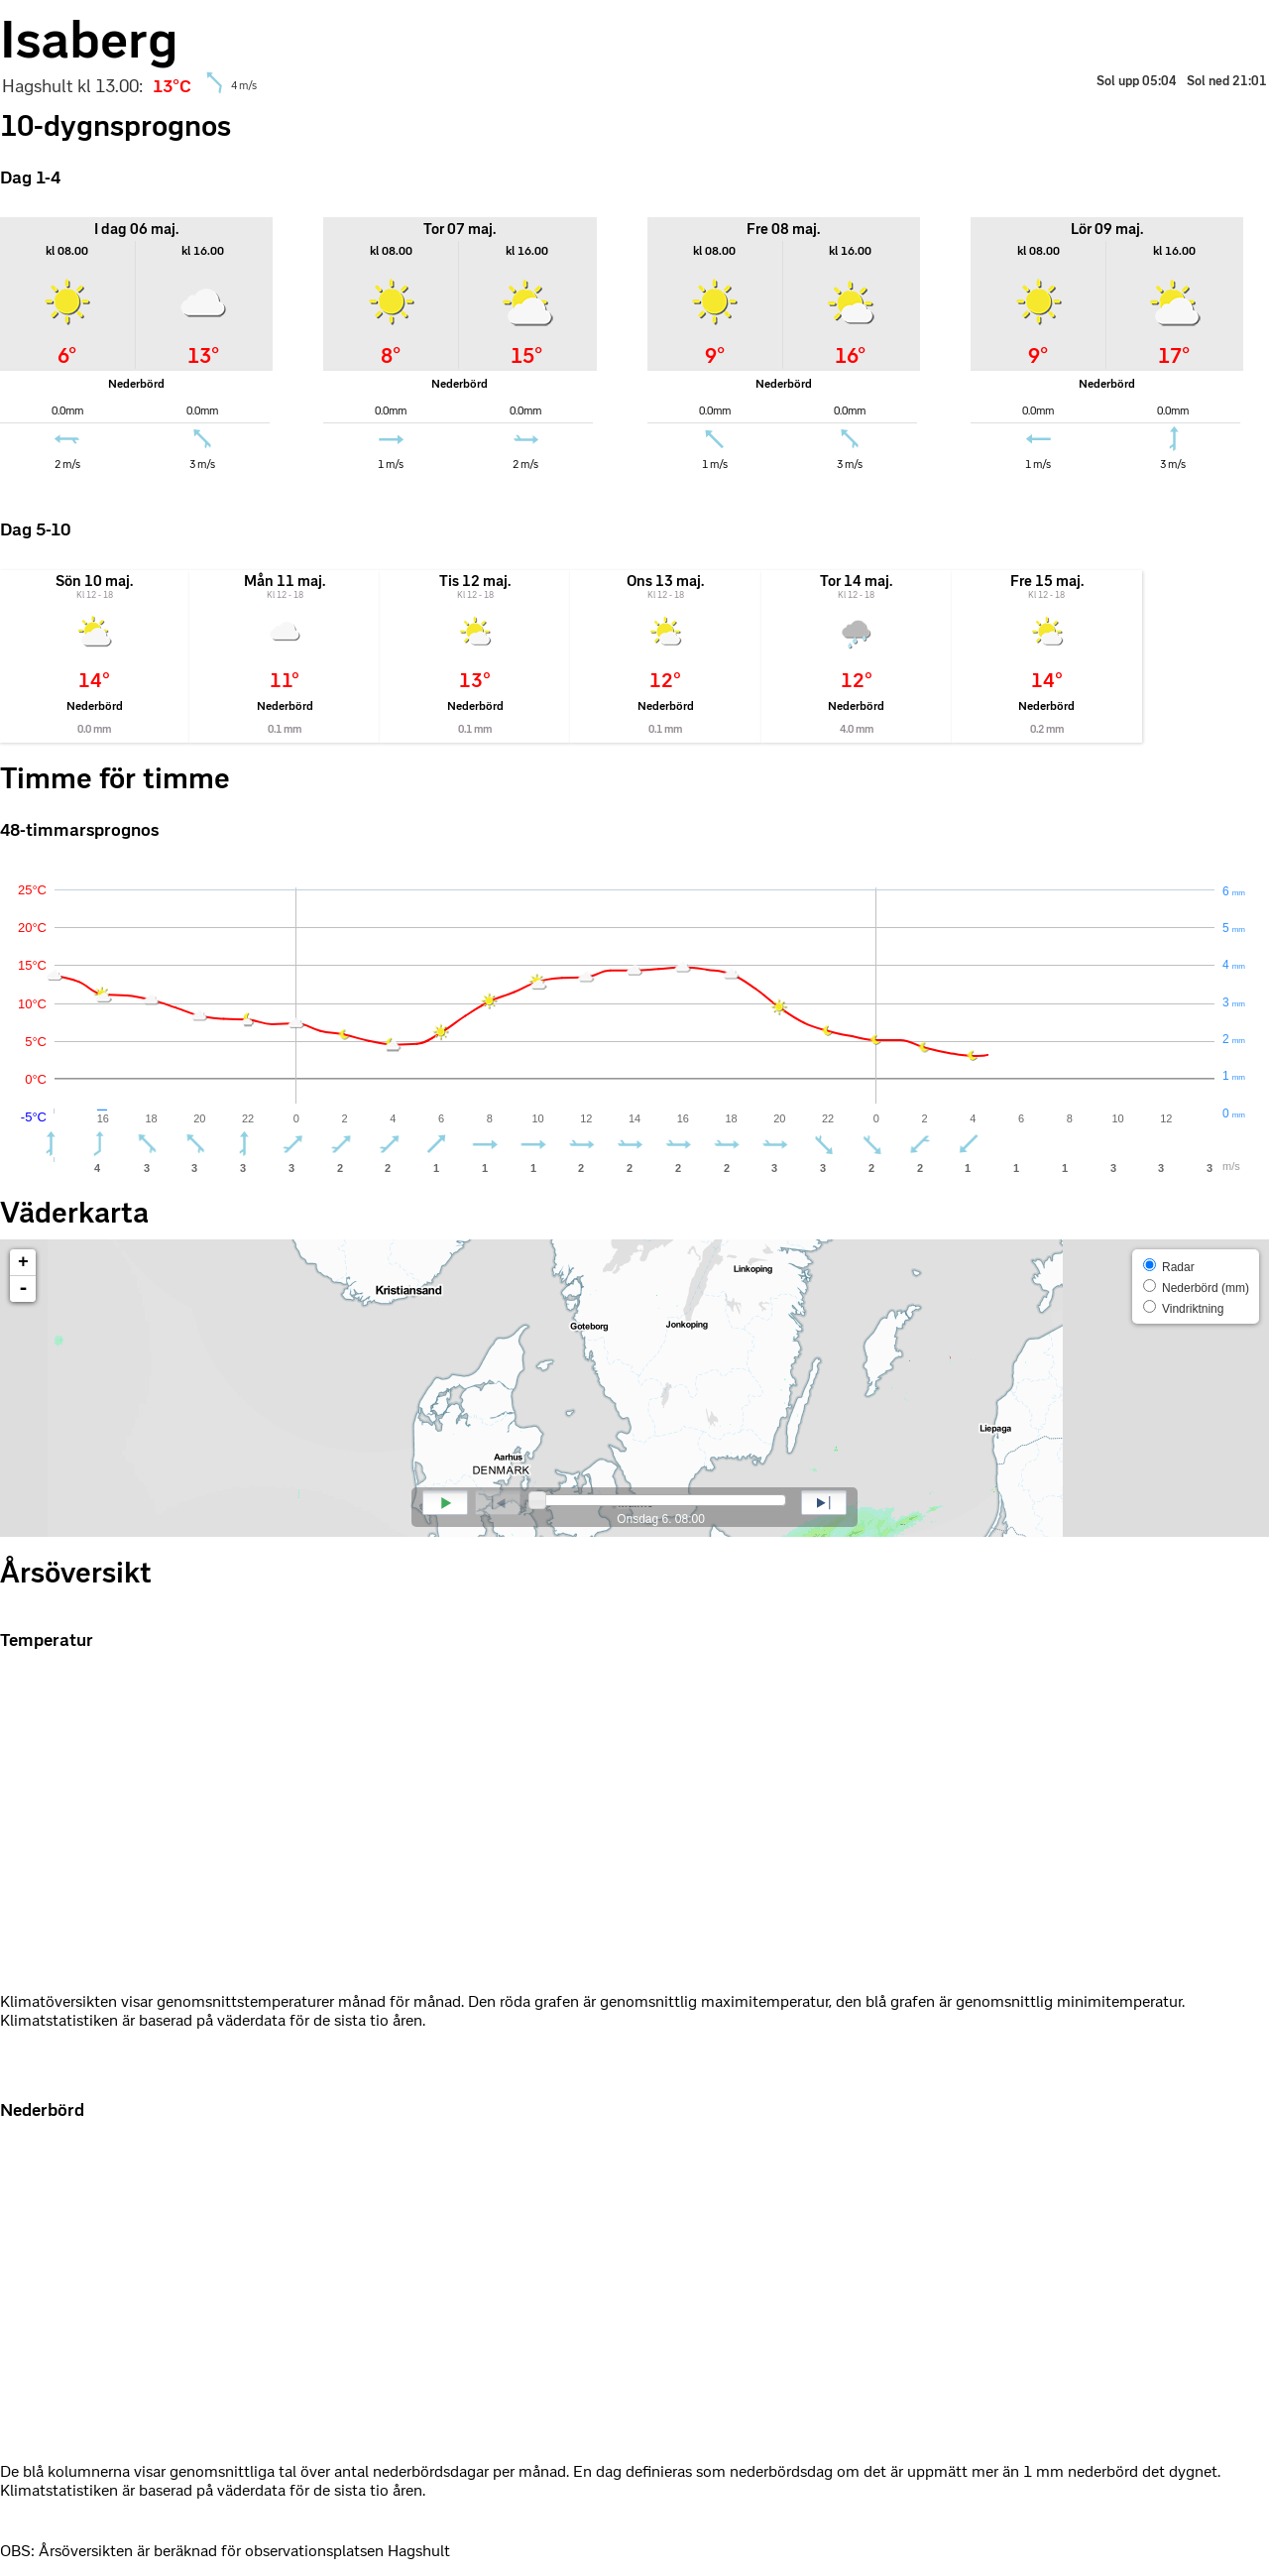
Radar (1169, 1266)
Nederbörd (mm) (1196, 1287)
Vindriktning (1183, 1308)
